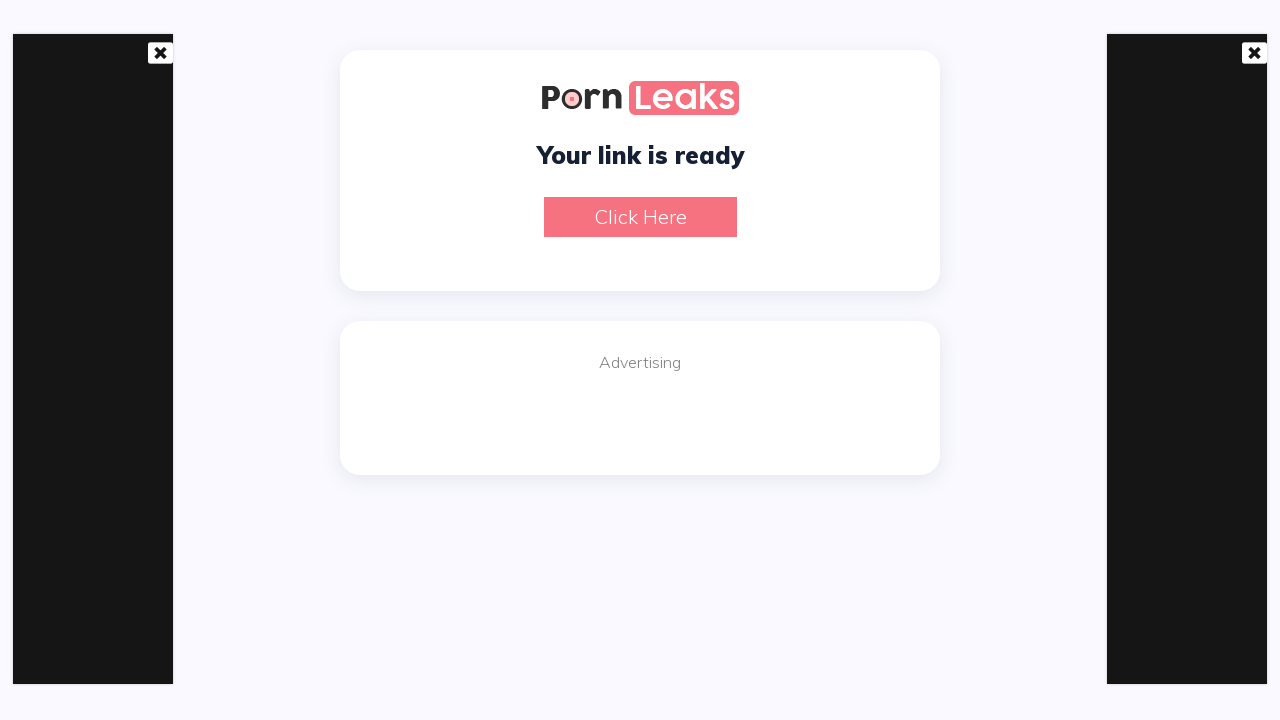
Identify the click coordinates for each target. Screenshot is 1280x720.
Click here (640, 216)
